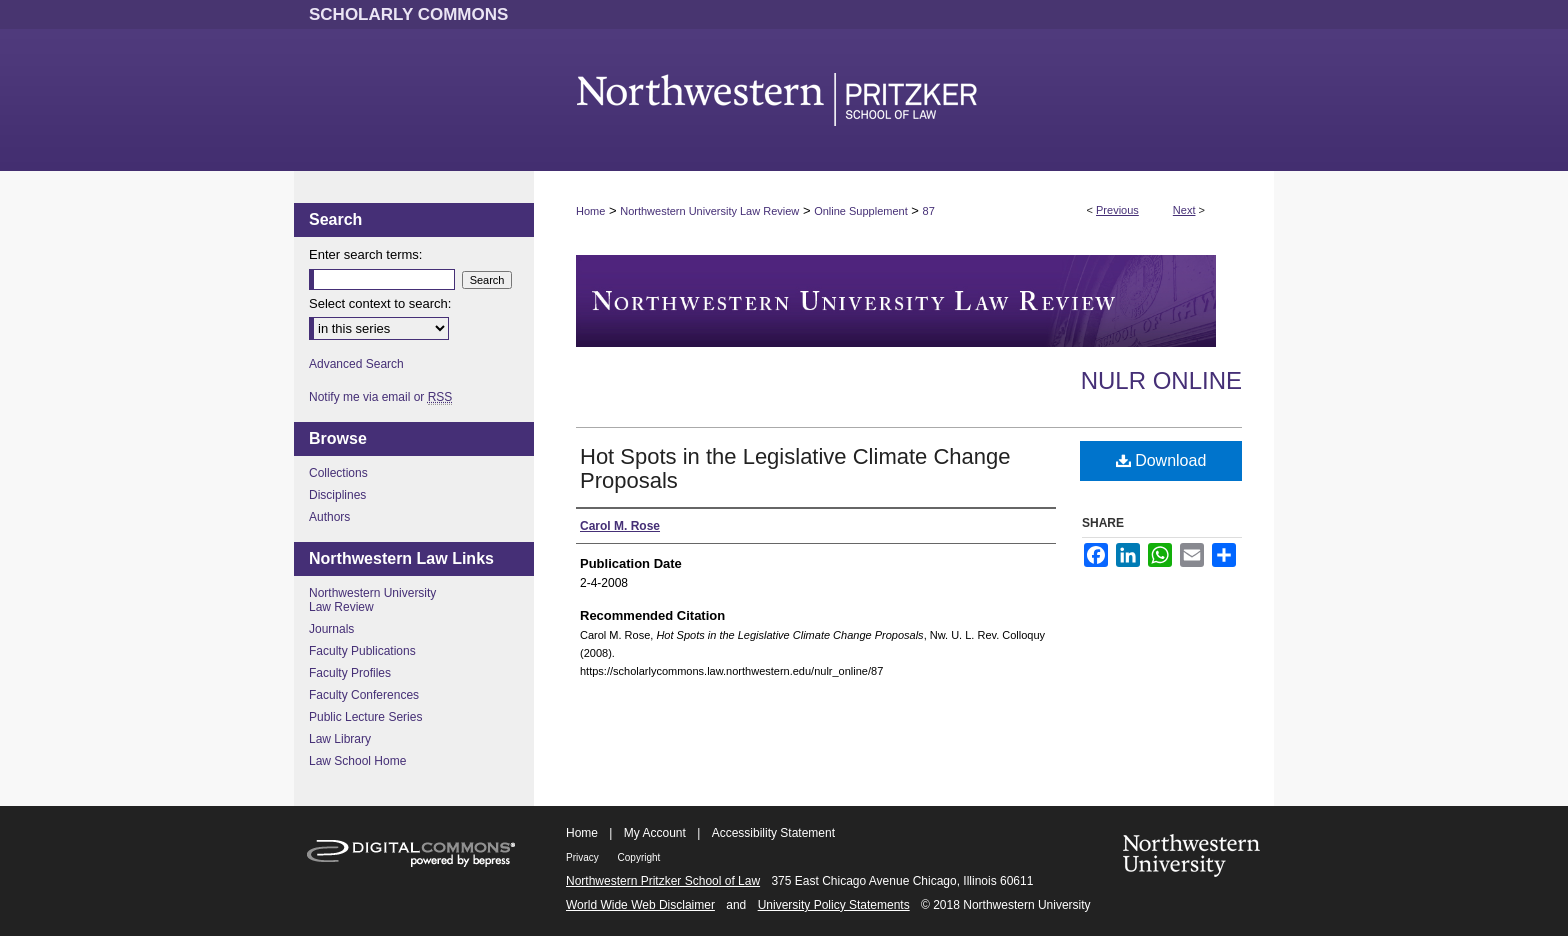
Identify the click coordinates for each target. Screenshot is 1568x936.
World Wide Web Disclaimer (640, 905)
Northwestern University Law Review (709, 211)
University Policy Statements (834, 905)
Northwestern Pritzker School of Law (663, 881)
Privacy (584, 857)
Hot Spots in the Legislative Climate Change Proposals (795, 468)
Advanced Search (356, 364)
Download (1161, 460)
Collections (338, 473)
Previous (1117, 210)
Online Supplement (861, 211)
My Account (655, 833)
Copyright (639, 857)
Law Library (340, 739)
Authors (329, 517)
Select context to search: (380, 303)
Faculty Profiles (350, 673)
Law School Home (357, 761)
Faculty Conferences (364, 695)
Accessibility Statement (773, 833)
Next (1184, 210)
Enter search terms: (365, 254)
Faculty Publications (362, 651)
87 (929, 211)
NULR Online (1161, 380)
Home (590, 211)
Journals (331, 629)
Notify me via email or (380, 397)
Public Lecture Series (365, 717)
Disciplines (337, 495)
